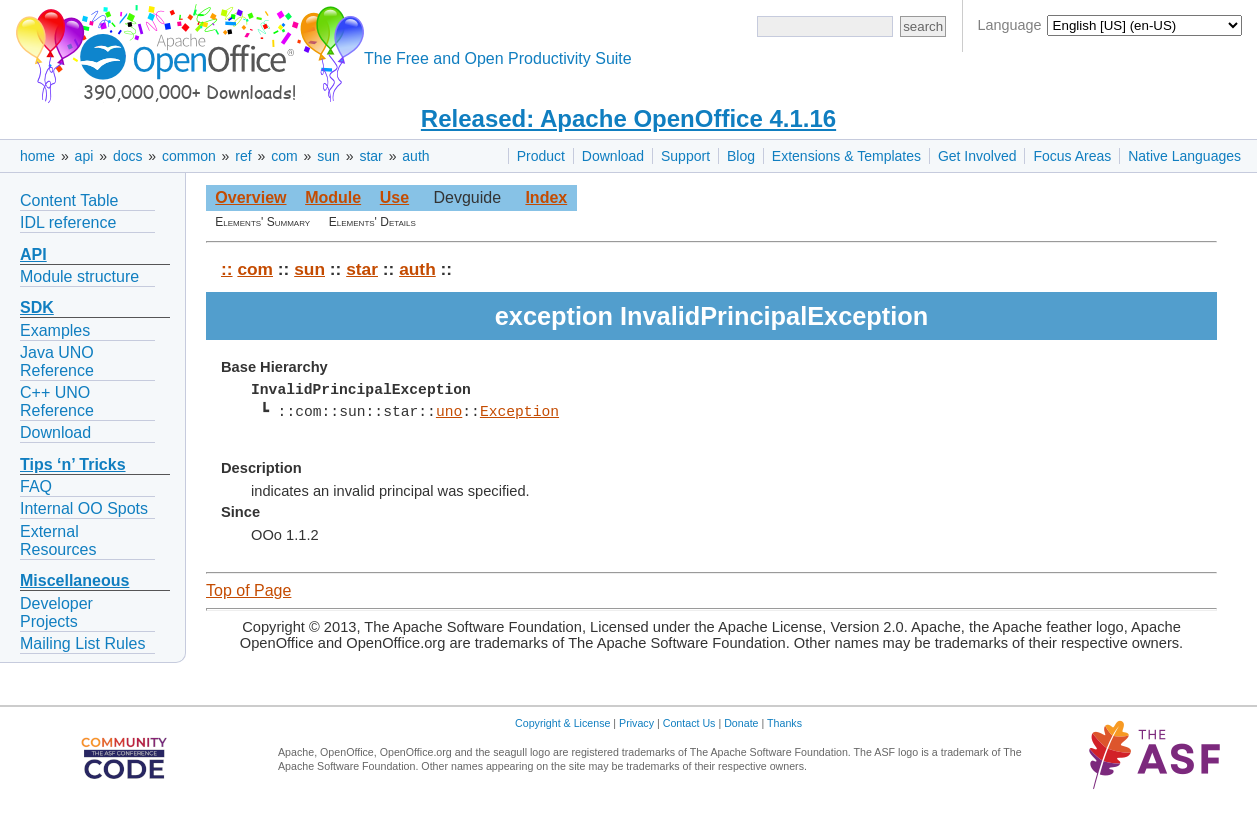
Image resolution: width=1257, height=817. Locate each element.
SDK (37, 307)
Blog (741, 156)
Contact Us (689, 723)
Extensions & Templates (846, 156)
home (37, 156)
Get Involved (977, 156)
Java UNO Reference (57, 361)
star (370, 156)
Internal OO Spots (84, 508)
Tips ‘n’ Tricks (73, 464)
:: (227, 269)
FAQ (36, 486)
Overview (250, 197)
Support (685, 156)
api (84, 156)
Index (546, 197)
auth (415, 156)
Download (613, 156)
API (33, 254)
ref (243, 156)
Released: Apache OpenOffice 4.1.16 (628, 118)
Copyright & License (562, 723)
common (189, 156)
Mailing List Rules (82, 643)
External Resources (58, 540)
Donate (741, 723)
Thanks (784, 723)
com (284, 156)
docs (128, 156)
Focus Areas (1072, 156)
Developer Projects (56, 612)
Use (394, 197)
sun (328, 156)
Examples (55, 330)
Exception (519, 412)
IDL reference (68, 222)
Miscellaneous (74, 580)
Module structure (79, 276)
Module (333, 197)
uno (449, 412)
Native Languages (1184, 156)
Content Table (69, 200)
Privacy (636, 723)
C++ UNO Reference (57, 401)
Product (541, 156)
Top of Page (248, 590)
